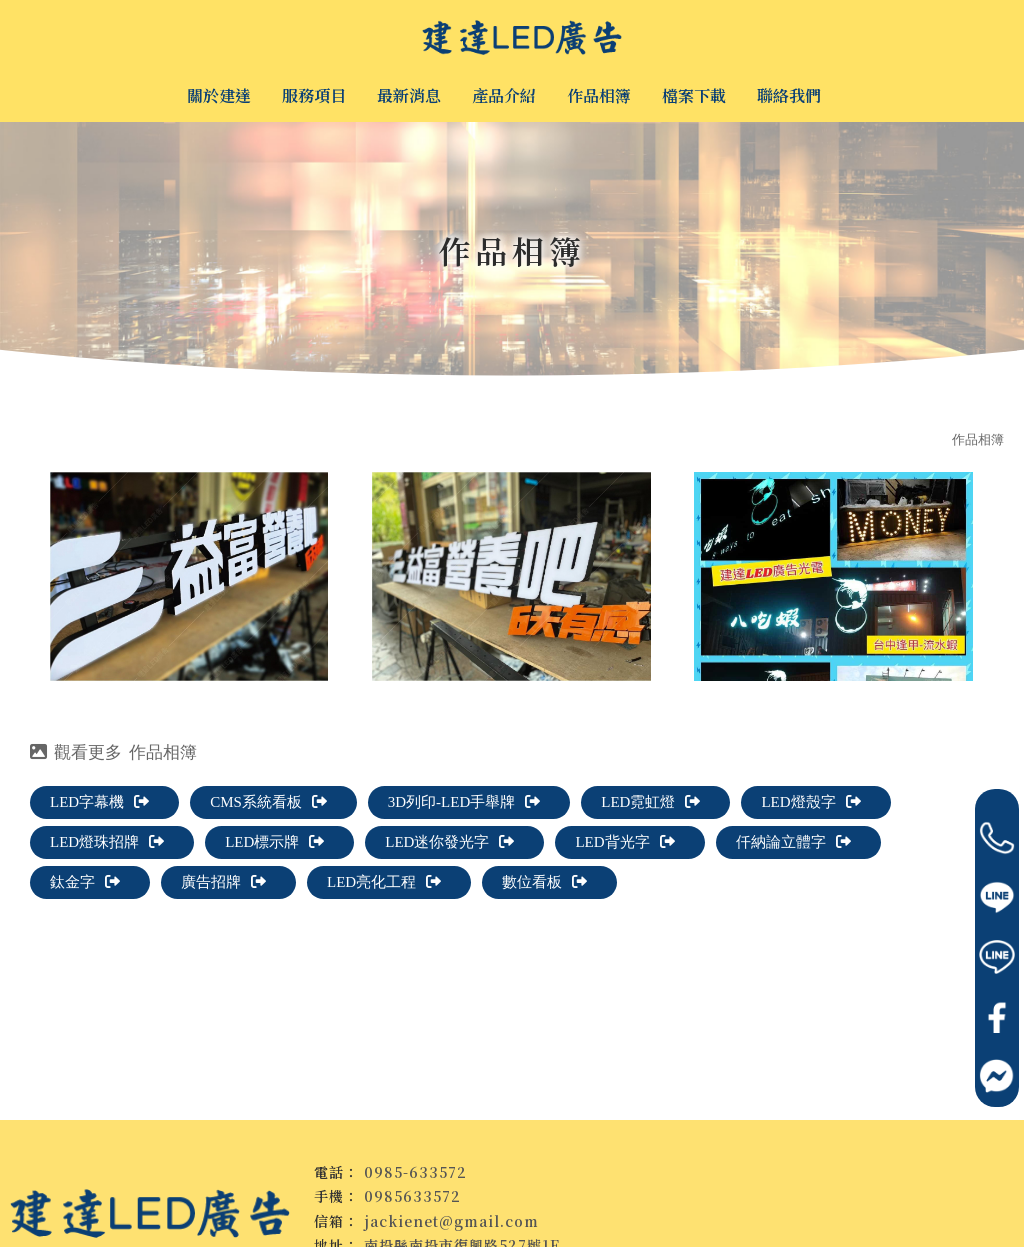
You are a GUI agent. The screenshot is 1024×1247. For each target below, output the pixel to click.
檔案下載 (694, 95)
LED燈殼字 (811, 802)
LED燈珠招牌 (107, 842)
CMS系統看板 (268, 802)
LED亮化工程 (384, 882)
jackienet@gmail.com (451, 1221)
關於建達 (219, 95)
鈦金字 (85, 882)
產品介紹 (504, 95)
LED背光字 (625, 842)
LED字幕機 (99, 802)
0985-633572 (415, 1172)
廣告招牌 (223, 882)
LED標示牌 (274, 842)
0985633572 (412, 1196)
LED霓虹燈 (650, 802)
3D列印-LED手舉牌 (464, 802)
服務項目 (314, 95)
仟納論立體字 (793, 842)
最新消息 (409, 95)
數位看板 (544, 882)
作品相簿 (599, 95)
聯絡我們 (789, 95)
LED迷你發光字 (449, 842)
